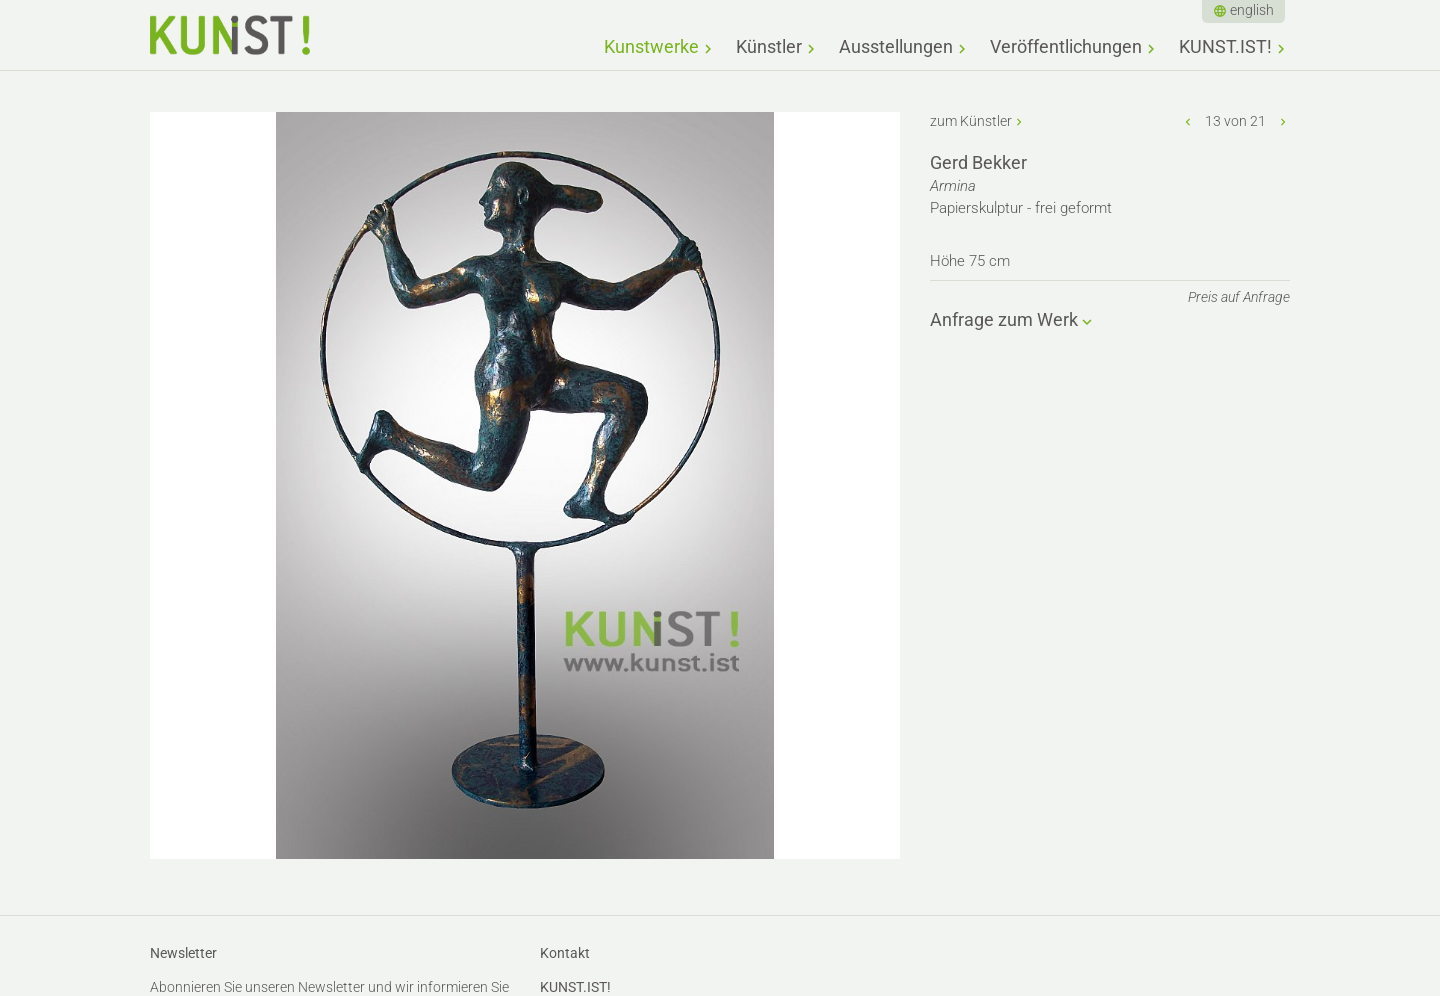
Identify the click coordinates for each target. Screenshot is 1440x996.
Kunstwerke (651, 46)
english (1252, 10)
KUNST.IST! (1225, 46)
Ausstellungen (896, 46)
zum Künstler (971, 121)
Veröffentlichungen (1066, 46)
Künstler (769, 46)
